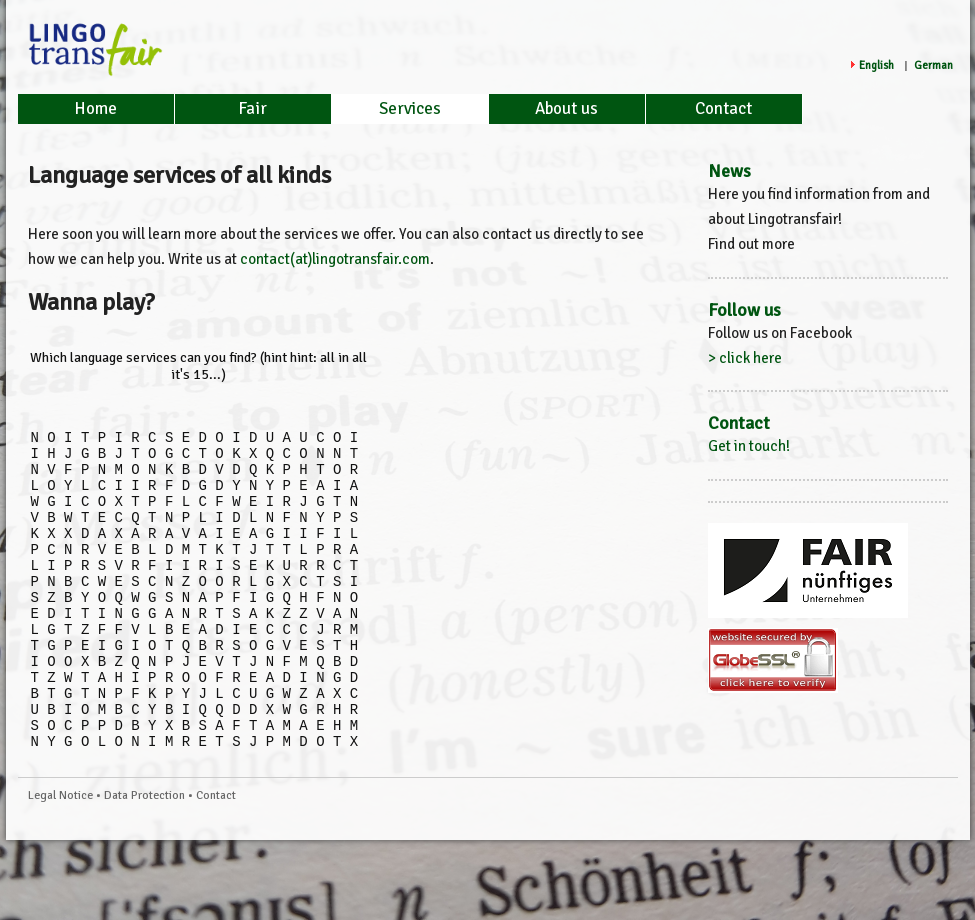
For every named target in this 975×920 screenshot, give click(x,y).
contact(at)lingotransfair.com (335, 259)
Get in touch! (749, 446)
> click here (745, 358)
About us (566, 108)
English (876, 65)
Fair (252, 108)
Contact (723, 108)
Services (410, 108)
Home (95, 108)
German (933, 65)
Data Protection (144, 858)
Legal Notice (60, 858)
